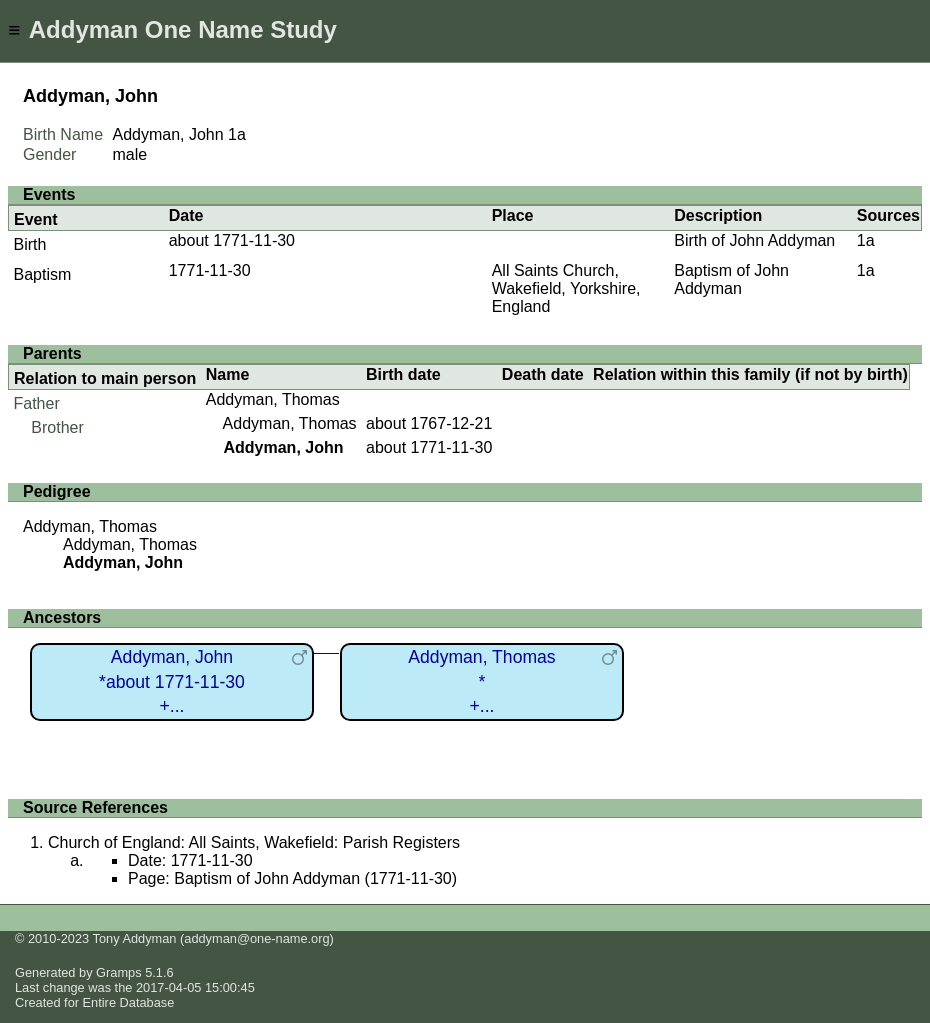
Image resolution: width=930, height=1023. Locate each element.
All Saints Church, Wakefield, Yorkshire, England (566, 288)
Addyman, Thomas (273, 399)
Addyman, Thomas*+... (481, 681)
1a (237, 134)
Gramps (119, 972)
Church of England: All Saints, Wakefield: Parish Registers (254, 842)
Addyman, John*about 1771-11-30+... (172, 681)
